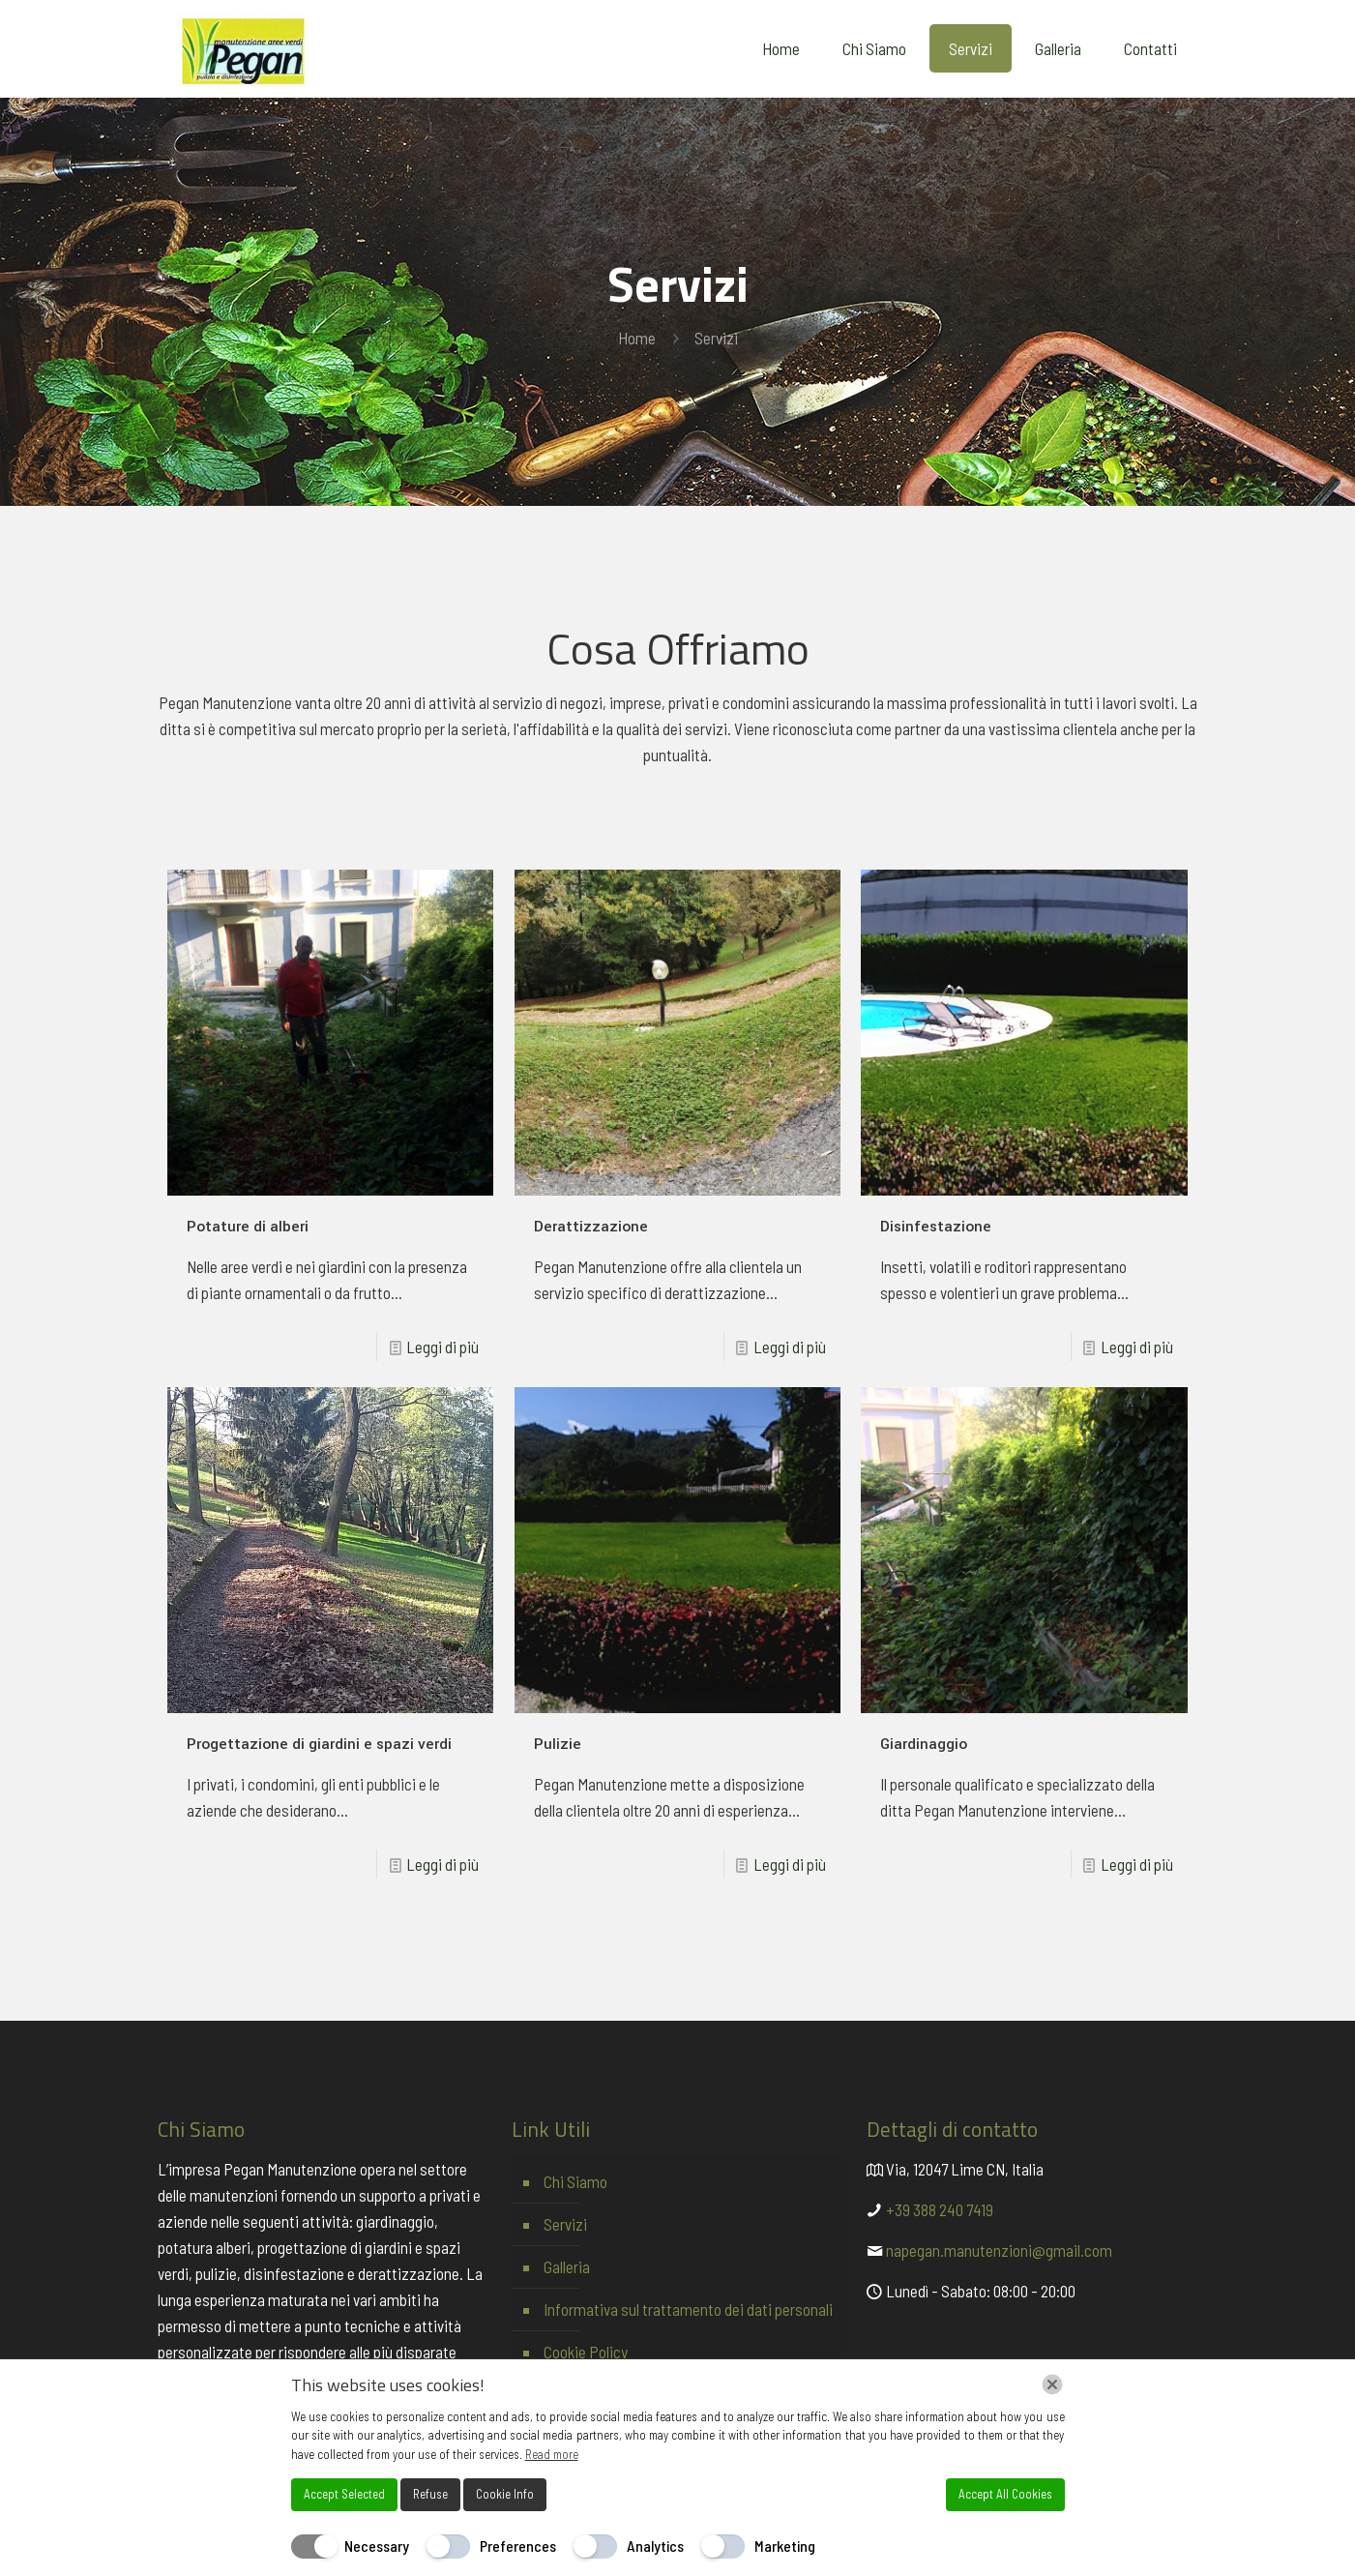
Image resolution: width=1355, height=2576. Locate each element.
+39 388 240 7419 (939, 2209)
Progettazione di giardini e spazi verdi (319, 1744)
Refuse (430, 2494)
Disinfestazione (935, 1226)
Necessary (376, 2545)
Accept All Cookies (1005, 2494)
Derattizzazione (591, 1226)
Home (637, 337)
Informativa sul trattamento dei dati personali (688, 2309)
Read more (551, 2454)
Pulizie (557, 1744)
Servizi (565, 2224)
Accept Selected (344, 2494)
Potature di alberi (248, 1226)
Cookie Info (505, 2494)
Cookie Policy (586, 2351)
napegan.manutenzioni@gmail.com (999, 2250)
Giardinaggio (923, 1744)
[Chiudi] (1052, 2384)
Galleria (567, 2266)
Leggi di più (442, 1346)
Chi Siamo (575, 2181)
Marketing (784, 2545)
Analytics (655, 2545)
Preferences (518, 2545)
